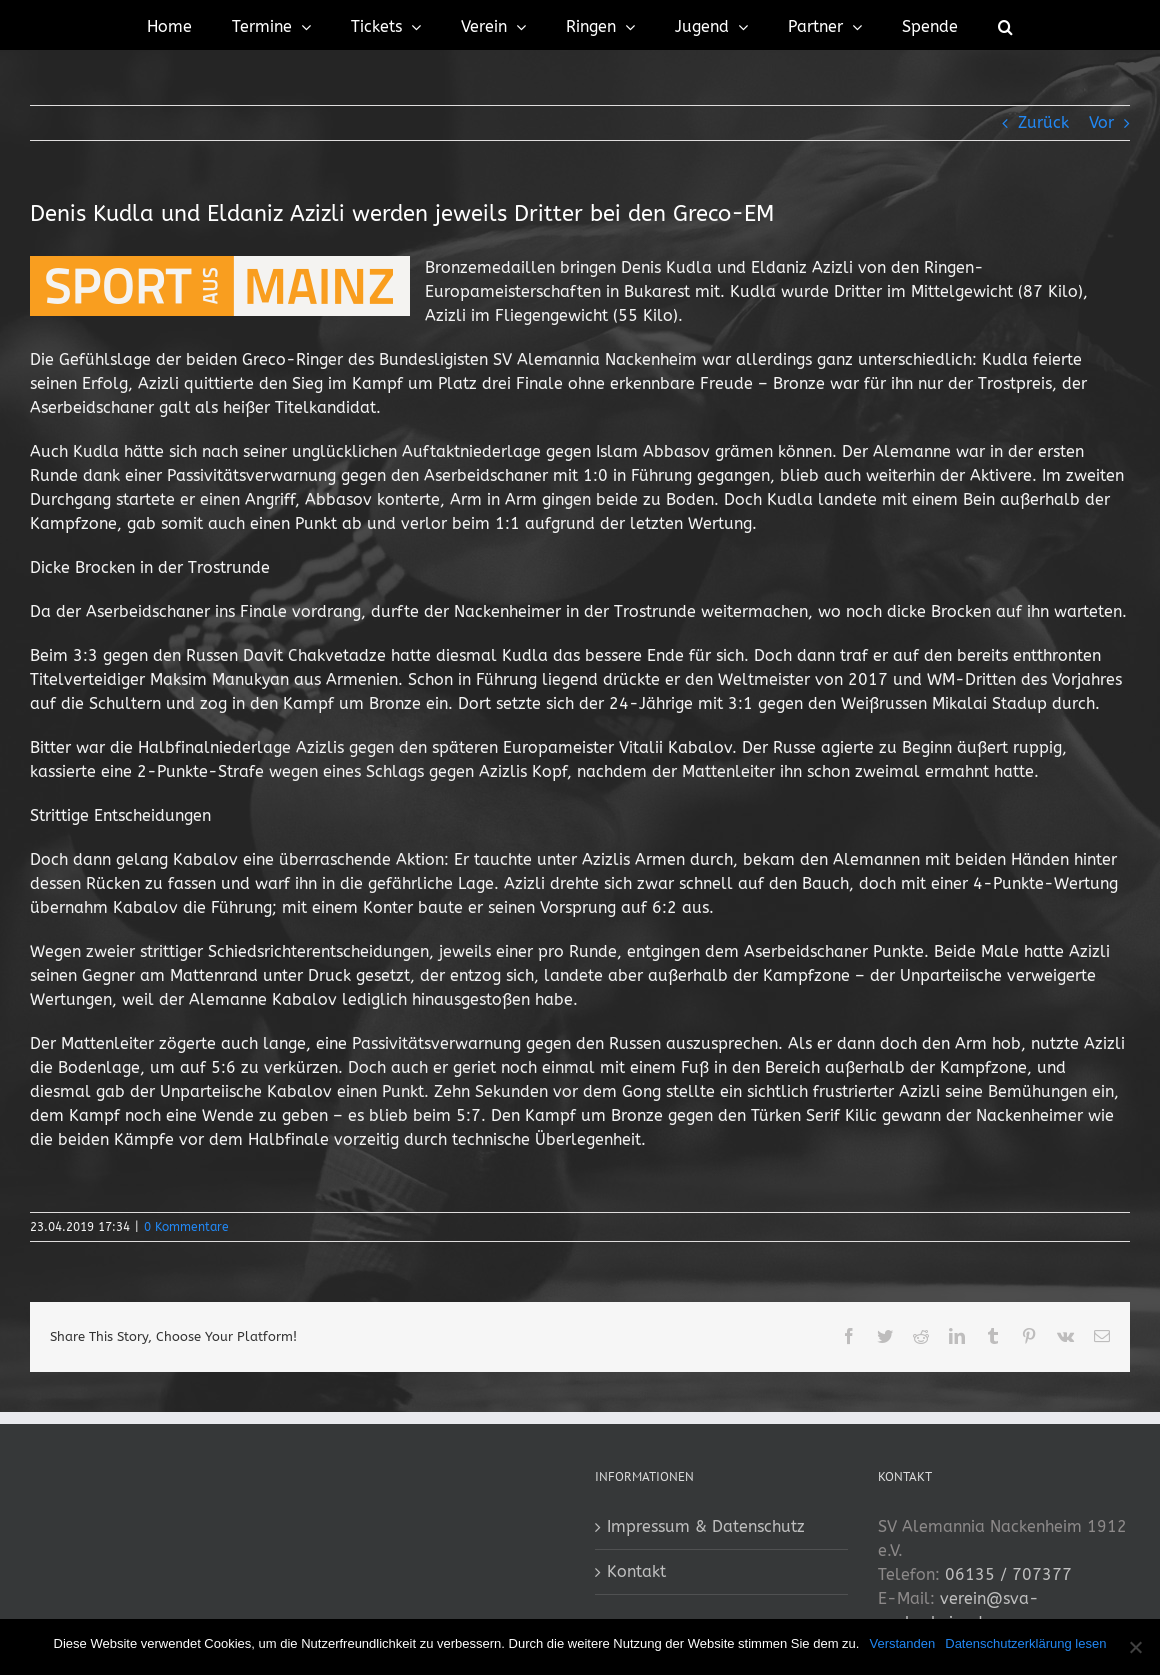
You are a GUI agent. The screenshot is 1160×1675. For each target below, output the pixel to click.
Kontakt (636, 1571)
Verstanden (902, 1643)
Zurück (1043, 122)
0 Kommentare (186, 1227)
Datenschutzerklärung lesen (1025, 1643)
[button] (1005, 25)
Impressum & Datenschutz (706, 1526)
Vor (1101, 122)
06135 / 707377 (1008, 1574)
